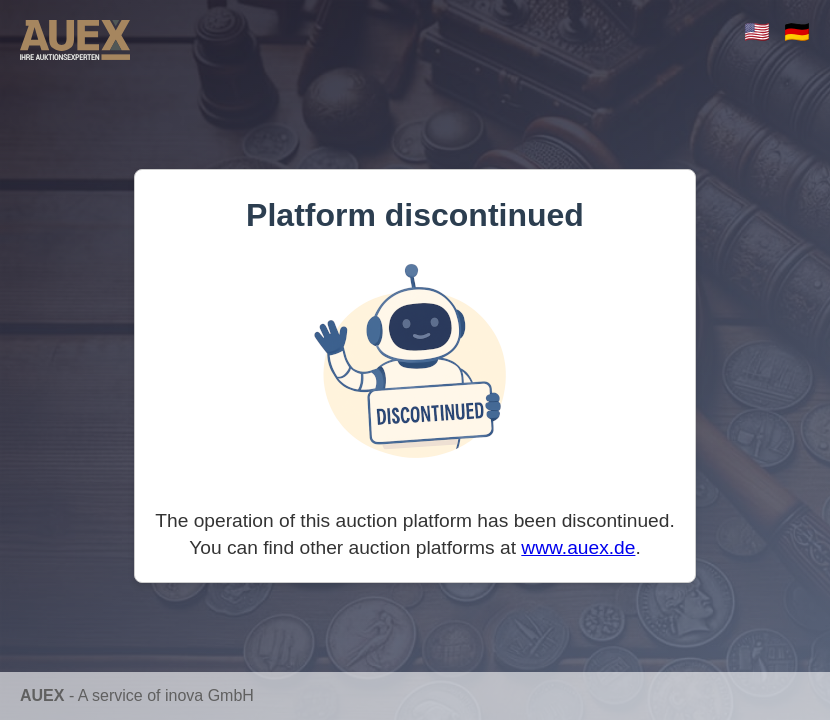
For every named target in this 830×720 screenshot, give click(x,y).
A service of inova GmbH (166, 695)
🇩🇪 (797, 31)
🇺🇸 (757, 31)
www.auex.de (578, 547)
